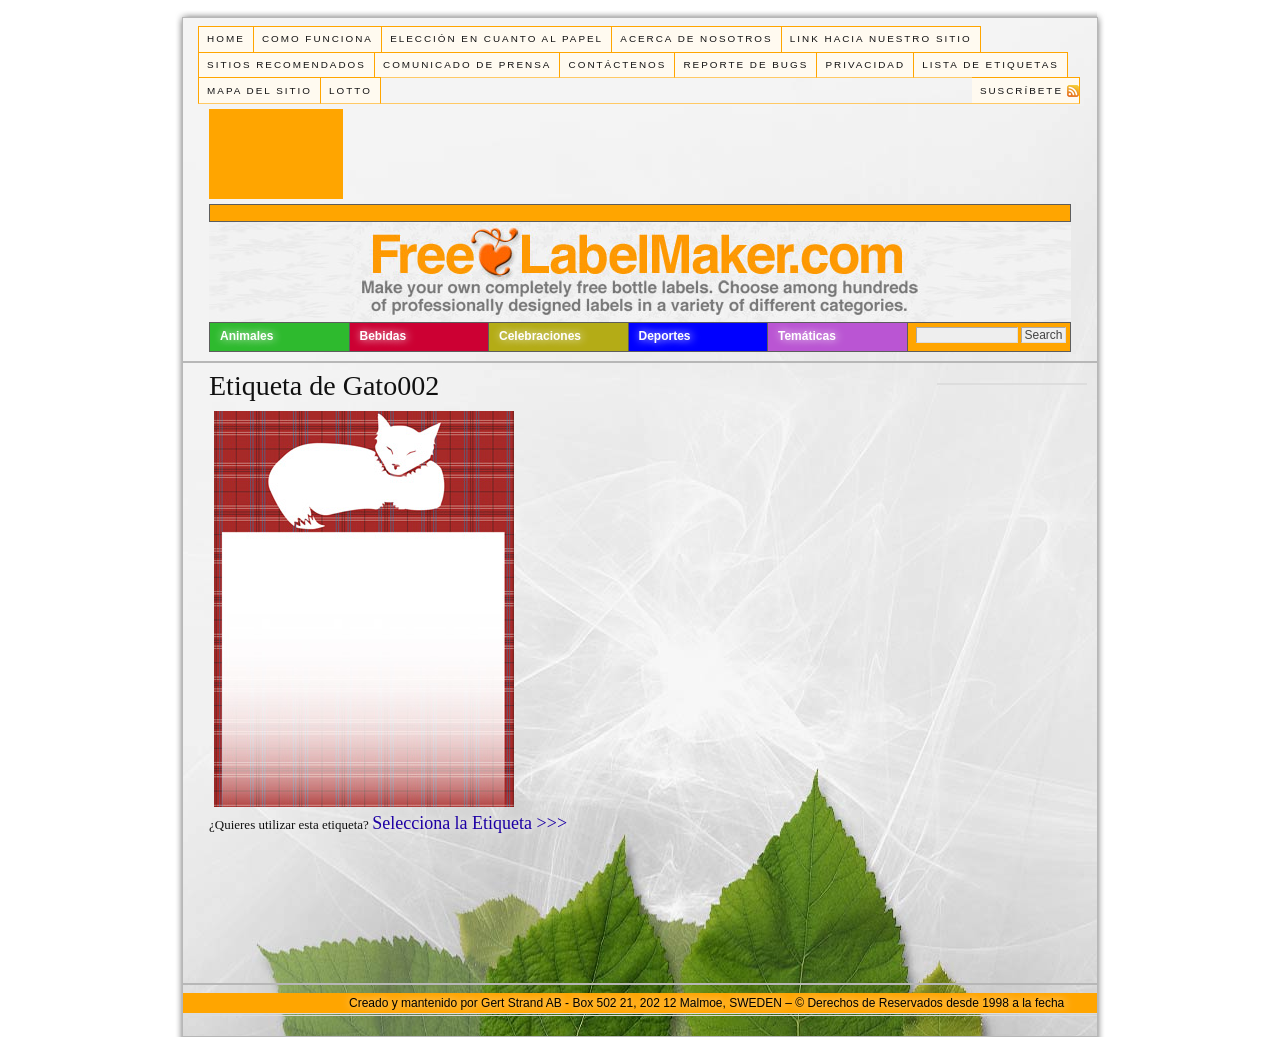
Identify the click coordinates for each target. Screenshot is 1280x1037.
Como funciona (317, 38)
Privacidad (865, 64)
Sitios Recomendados (286, 64)
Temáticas (807, 336)
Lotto (350, 90)
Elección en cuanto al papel (496, 38)
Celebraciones (540, 336)
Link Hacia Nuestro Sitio (881, 38)
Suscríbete (1021, 90)
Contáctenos (618, 64)
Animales (246, 336)
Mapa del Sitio (259, 90)
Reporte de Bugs (745, 64)
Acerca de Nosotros (696, 38)
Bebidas (383, 336)
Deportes (665, 336)
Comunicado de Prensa (467, 64)
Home (226, 38)
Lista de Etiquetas (990, 64)
